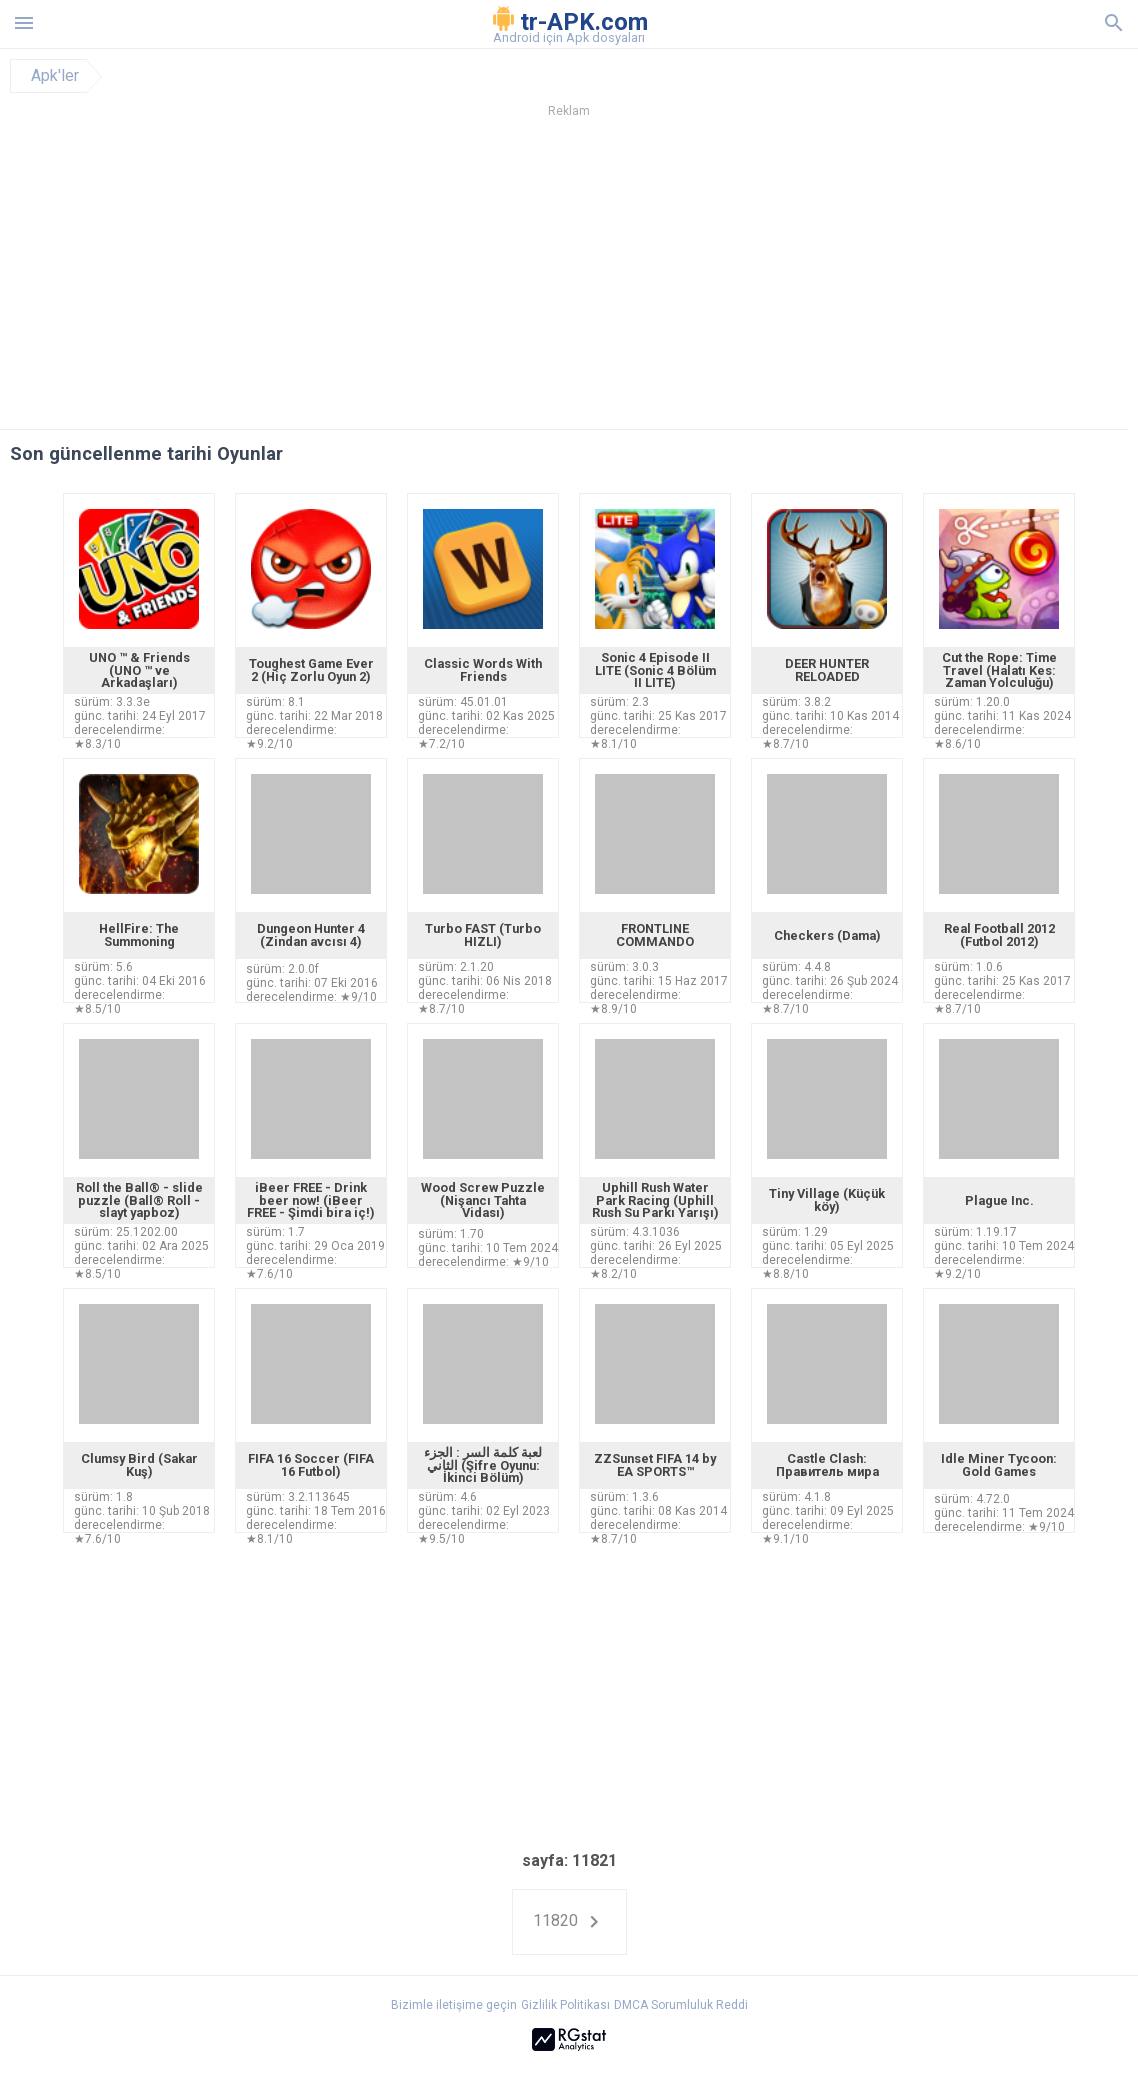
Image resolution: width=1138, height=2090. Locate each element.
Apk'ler (55, 76)
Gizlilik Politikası (565, 2005)
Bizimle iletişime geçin (454, 2005)
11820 (569, 1922)
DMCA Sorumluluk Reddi (681, 2005)
